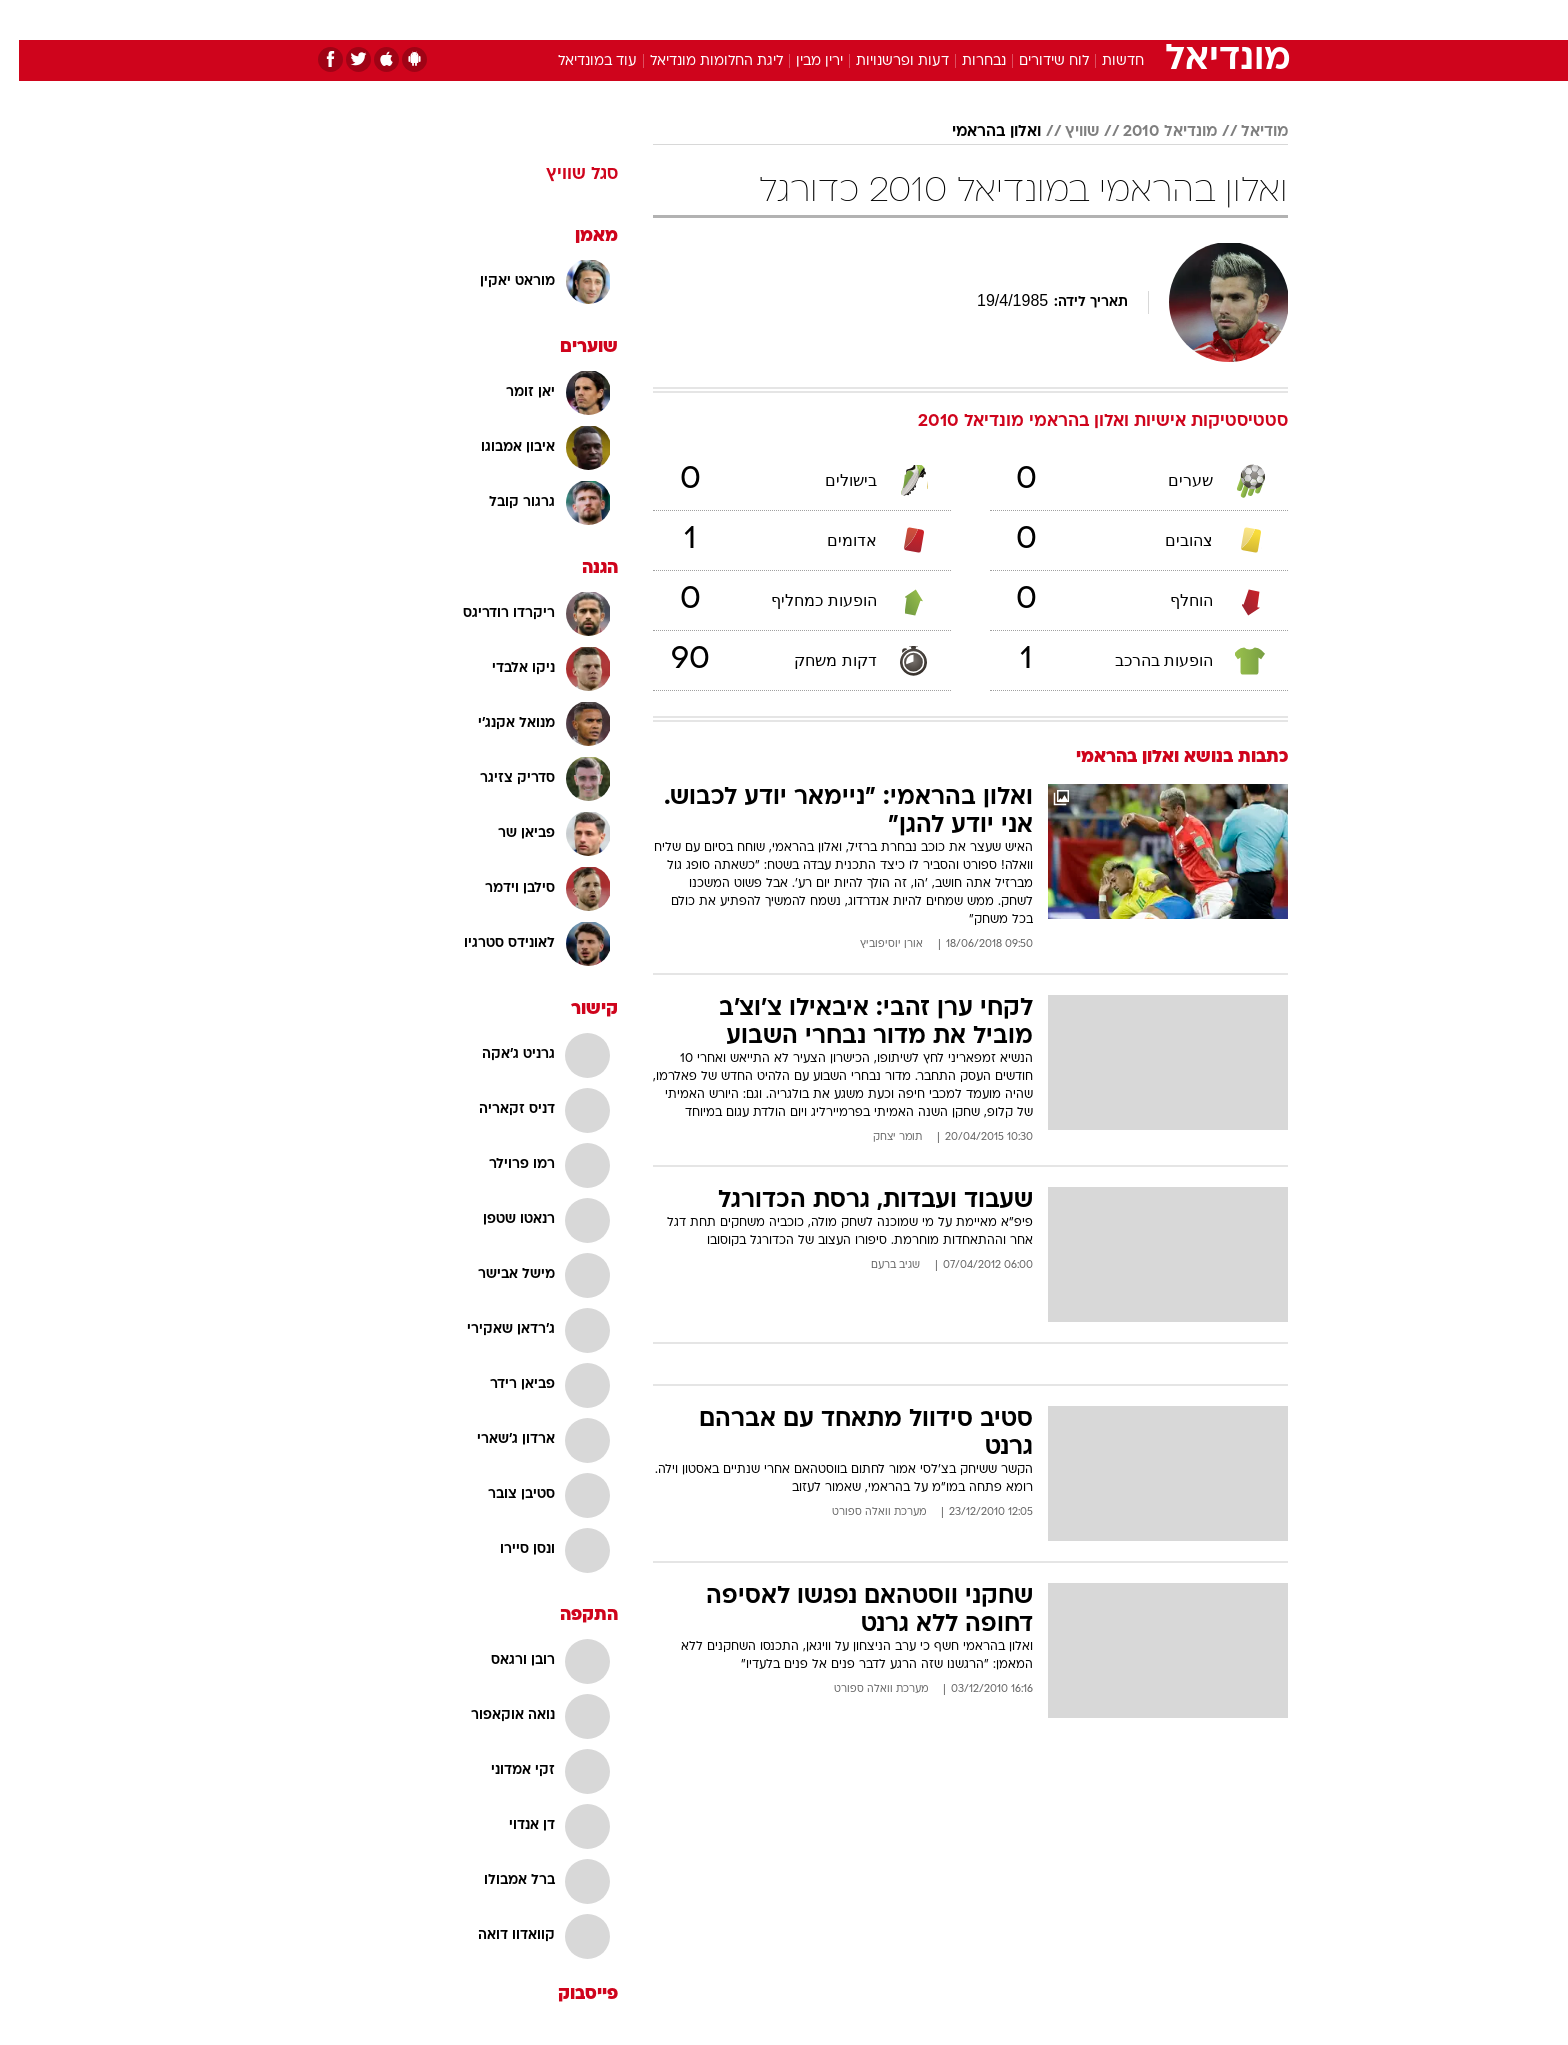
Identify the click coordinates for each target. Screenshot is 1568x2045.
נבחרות (965, 61)
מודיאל (1245, 132)
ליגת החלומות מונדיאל (697, 61)
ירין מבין (800, 61)
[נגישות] (27, 20)
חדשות (1138, 19)
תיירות (704, 19)
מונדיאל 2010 (1151, 132)
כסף (886, 19)
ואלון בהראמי (977, 132)
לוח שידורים (1035, 61)
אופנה (555, 19)
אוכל (834, 19)
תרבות (1005, 19)
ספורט (1070, 19)
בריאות (772, 19)
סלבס (942, 19)
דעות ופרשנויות (883, 61)
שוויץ (1063, 132)
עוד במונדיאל (578, 61)
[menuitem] (1126, 20)
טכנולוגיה (629, 19)
